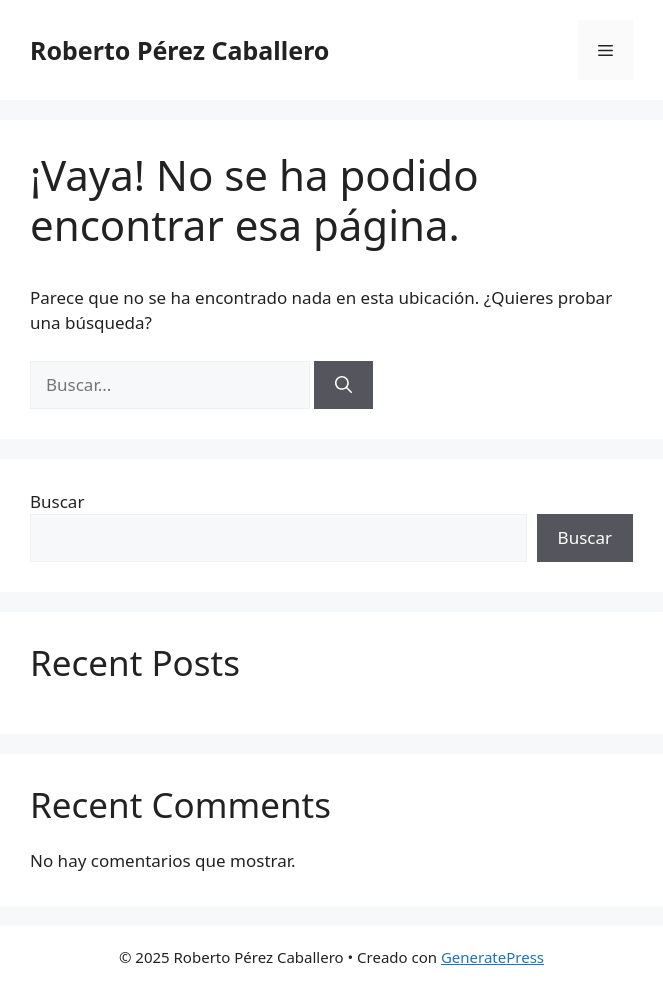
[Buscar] (343, 385)
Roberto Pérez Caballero (179, 50)
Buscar (57, 501)
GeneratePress (492, 957)
